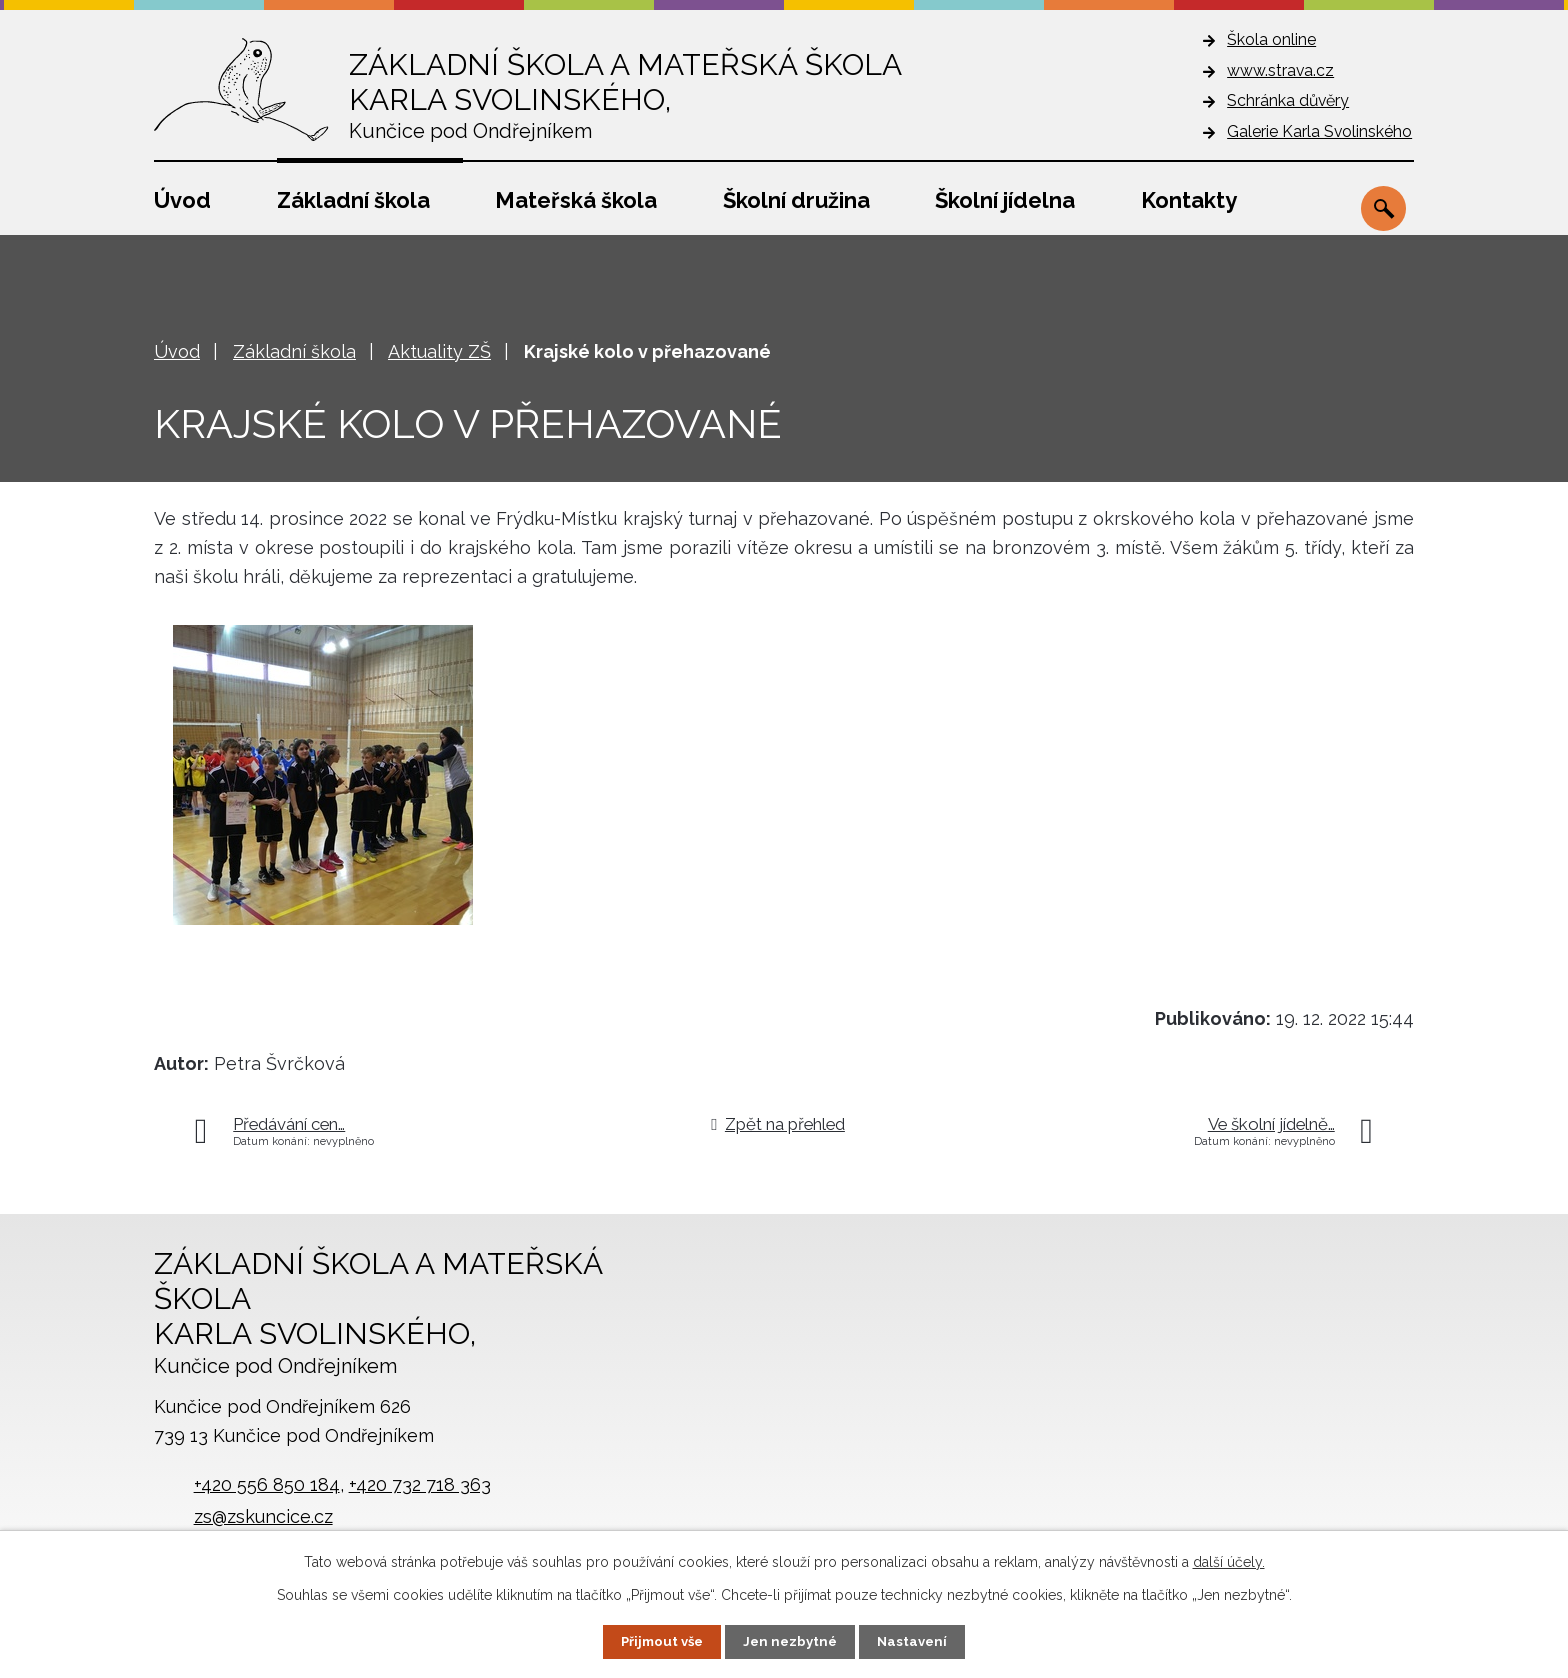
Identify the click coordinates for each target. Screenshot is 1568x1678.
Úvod (182, 200)
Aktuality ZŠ (439, 351)
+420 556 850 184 (267, 1484)
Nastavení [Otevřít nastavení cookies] (917, 1641)
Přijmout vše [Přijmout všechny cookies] (659, 1641)
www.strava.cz (1280, 70)
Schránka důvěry (1288, 100)
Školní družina (796, 200)
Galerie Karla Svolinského (1319, 131)
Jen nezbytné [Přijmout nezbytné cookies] (792, 1641)
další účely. (1229, 1561)
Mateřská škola (576, 200)
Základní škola (353, 200)
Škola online (1271, 39)
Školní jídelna (1005, 200)
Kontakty (1189, 200)
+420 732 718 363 (420, 1484)
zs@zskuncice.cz (263, 1516)
